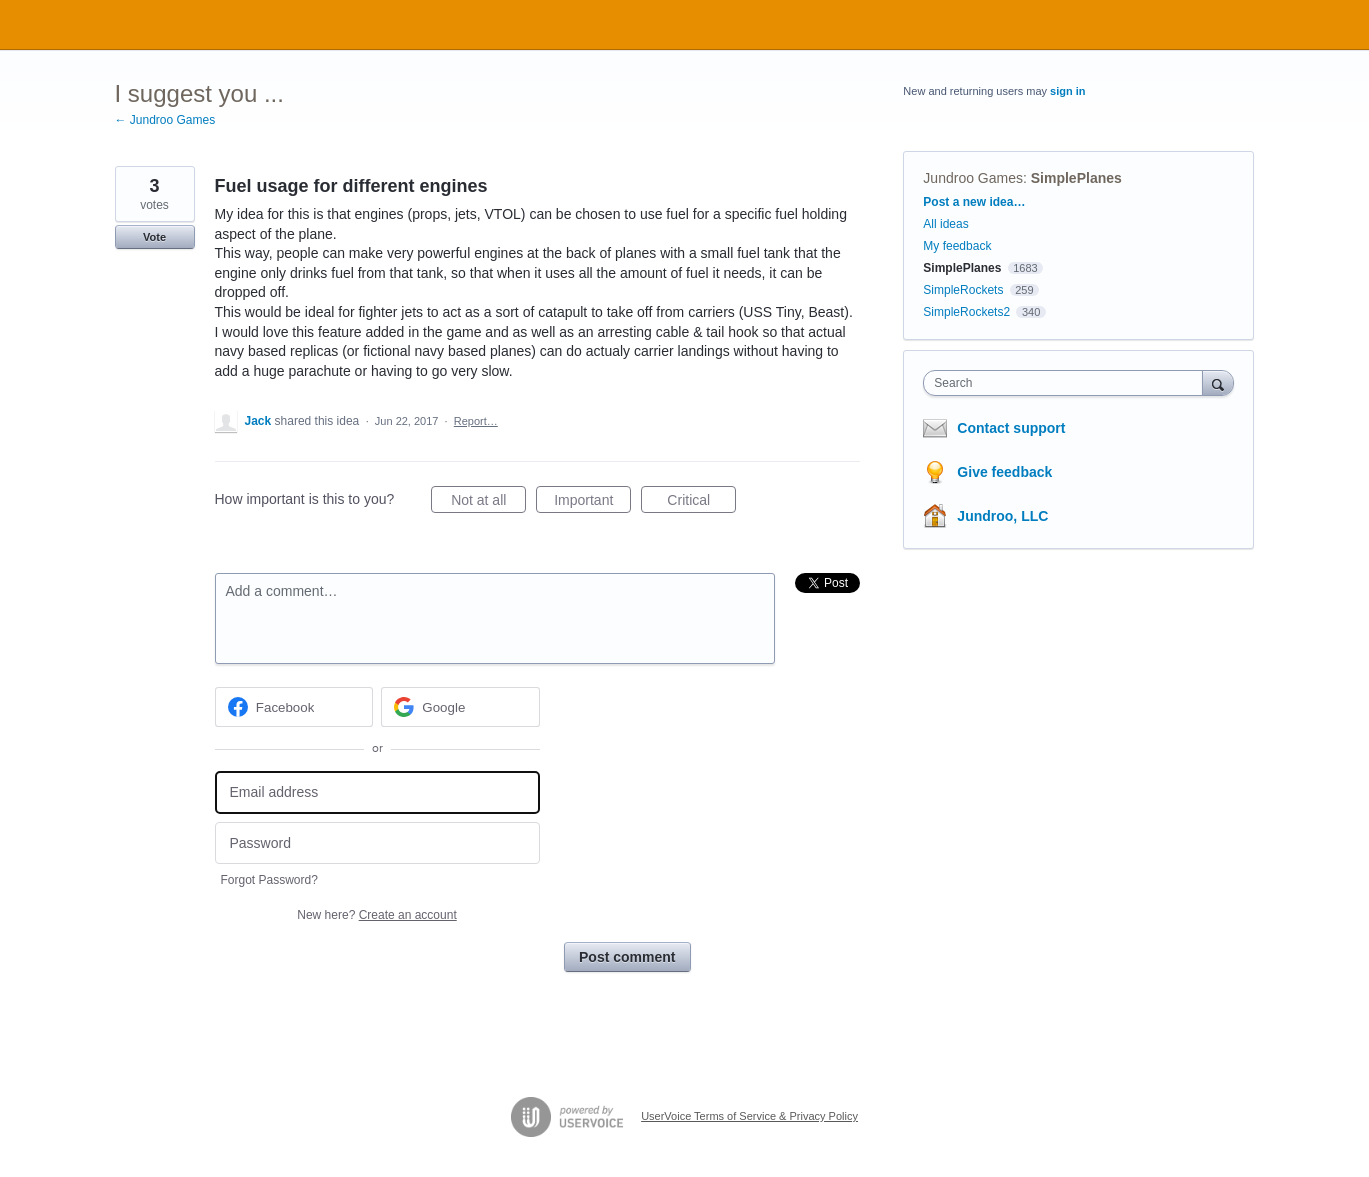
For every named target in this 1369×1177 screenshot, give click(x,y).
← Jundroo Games (165, 120)
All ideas (945, 224)
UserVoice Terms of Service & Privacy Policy (749, 1116)
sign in (1067, 91)
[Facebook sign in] (294, 707)
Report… (476, 421)
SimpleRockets (963, 290)
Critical (701, 503)
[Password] (377, 843)
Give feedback (1004, 472)
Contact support (1011, 428)
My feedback (957, 246)
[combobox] (1067, 383)
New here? (376, 915)
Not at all (488, 503)
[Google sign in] (460, 707)
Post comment (627, 957)
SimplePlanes (1076, 178)
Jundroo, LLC (1002, 516)
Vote (154, 237)
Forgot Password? (269, 880)
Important (592, 503)
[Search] (1218, 382)
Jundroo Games (973, 178)
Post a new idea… (974, 202)
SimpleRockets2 (966, 312)
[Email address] (377, 792)
